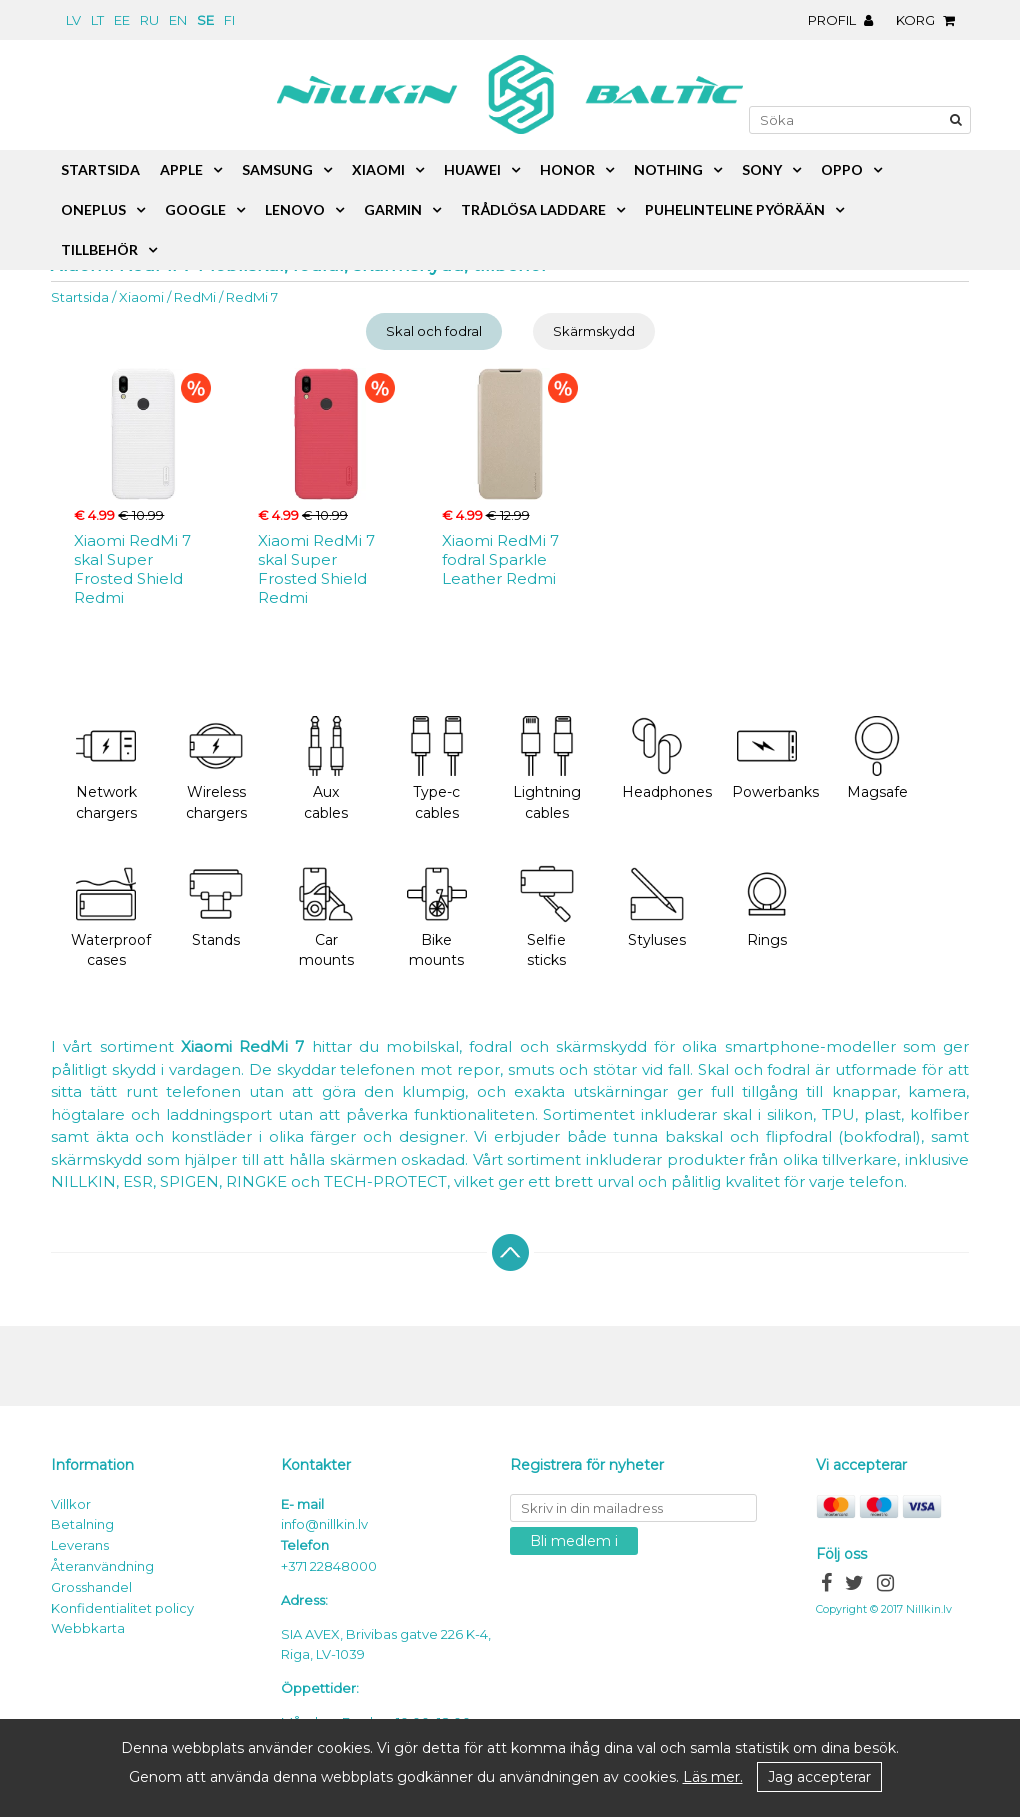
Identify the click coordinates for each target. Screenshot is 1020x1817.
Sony (762, 169)
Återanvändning (102, 1566)
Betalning (82, 1524)
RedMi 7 (252, 297)
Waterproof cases (111, 917)
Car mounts (326, 917)
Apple (181, 169)
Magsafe (877, 758)
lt (97, 20)
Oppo (842, 169)
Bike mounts (437, 917)
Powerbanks (775, 758)
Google (195, 209)
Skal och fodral (434, 331)
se (205, 20)
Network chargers (106, 769)
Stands (216, 906)
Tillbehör (99, 249)
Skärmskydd (594, 331)
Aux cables (326, 769)
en (178, 20)
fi (229, 20)
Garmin (393, 209)
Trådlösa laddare (533, 209)
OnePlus (93, 209)
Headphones (667, 758)
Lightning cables (547, 769)
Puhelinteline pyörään (735, 209)
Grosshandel (91, 1587)
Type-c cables (437, 769)
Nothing (668, 169)
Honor (567, 169)
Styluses (657, 906)
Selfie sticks (547, 917)
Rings (767, 906)
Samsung (277, 169)
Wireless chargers (216, 769)
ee (122, 20)
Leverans (80, 1545)
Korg (930, 20)
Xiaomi (141, 297)
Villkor (71, 1504)
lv (73, 20)
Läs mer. (713, 1777)
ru (149, 20)
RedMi (195, 297)
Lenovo (295, 209)
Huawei (472, 169)
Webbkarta (88, 1628)
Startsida (80, 297)
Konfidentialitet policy (122, 1608)
